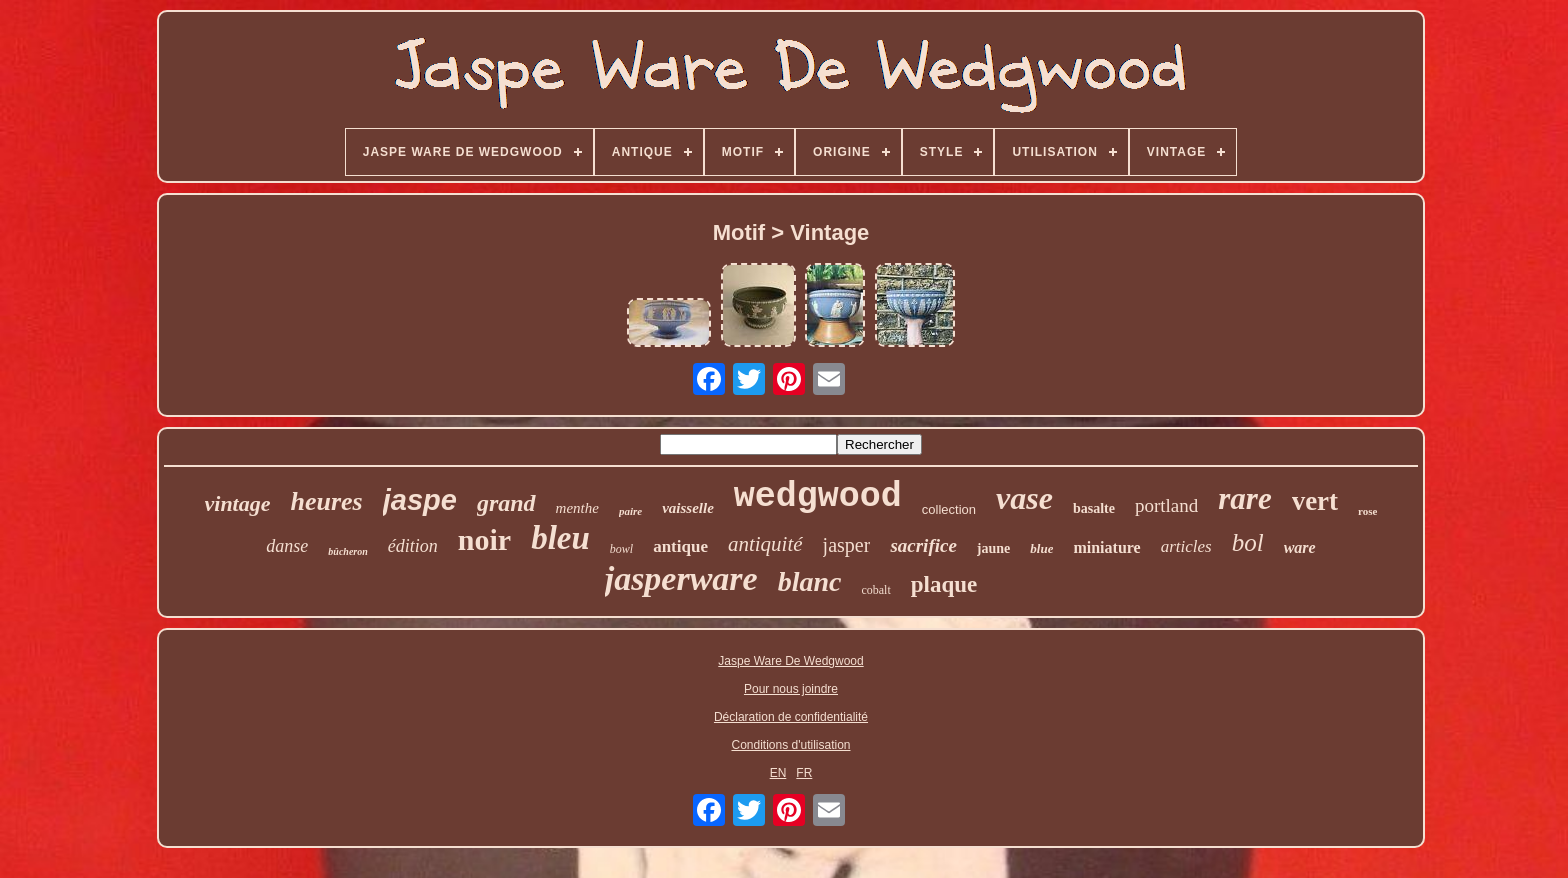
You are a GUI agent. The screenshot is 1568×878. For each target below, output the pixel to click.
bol (1248, 542)
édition (413, 546)
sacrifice (923, 545)
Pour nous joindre (791, 689)
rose (1367, 511)
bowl (621, 549)
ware (1300, 547)
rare (1244, 498)
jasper (847, 545)
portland (1166, 505)
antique (680, 546)
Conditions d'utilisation (790, 745)
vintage (238, 503)
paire (630, 511)
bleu (560, 538)
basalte (1094, 508)
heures (327, 501)
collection (949, 509)
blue (1041, 548)
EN (778, 773)
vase (1024, 498)
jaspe (420, 500)
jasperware (681, 578)
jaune (993, 548)
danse (287, 546)
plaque (944, 584)
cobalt (875, 590)
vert (1315, 501)
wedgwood (818, 497)
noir (484, 539)
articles (1186, 546)
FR (804, 773)
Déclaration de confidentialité (791, 717)
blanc (810, 581)
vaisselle (688, 508)
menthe (577, 508)
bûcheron (347, 551)
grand (506, 503)
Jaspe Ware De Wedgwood (790, 661)
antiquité (765, 544)
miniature (1106, 547)
